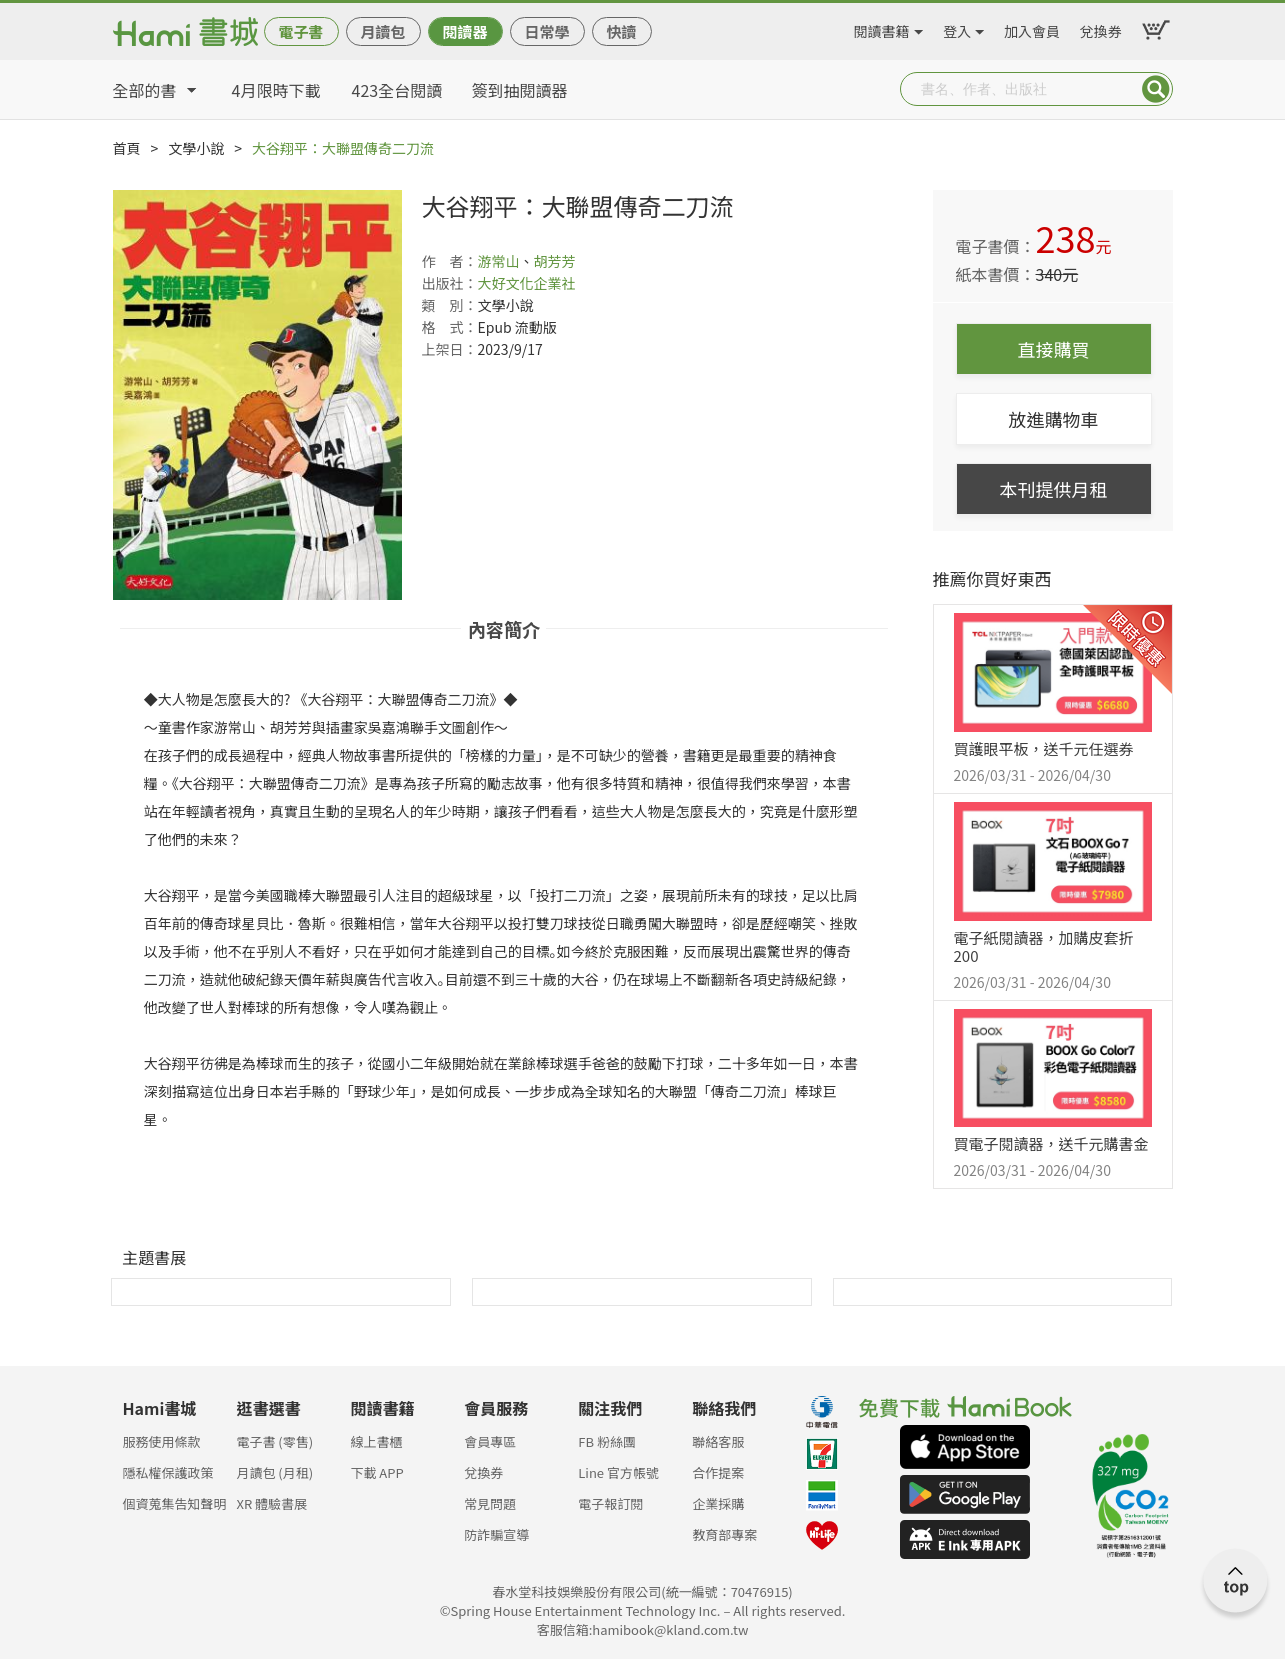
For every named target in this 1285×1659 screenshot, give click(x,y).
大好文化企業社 (527, 283)
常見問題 (490, 1503)
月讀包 (382, 31)
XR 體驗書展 (271, 1503)
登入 (957, 28)
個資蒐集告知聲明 (175, 1503)
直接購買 (1054, 349)
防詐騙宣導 (496, 1534)
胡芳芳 (555, 261)
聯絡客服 (718, 1441)
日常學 (546, 31)
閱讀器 (464, 31)
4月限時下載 (276, 90)
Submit (1156, 89)
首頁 (127, 148)
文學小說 (196, 148)
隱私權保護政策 (168, 1472)
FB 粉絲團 (607, 1441)
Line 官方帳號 (618, 1472)
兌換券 (1101, 28)
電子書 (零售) (274, 1441)
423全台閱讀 (397, 90)
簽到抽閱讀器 (520, 90)
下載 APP (376, 1472)
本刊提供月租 (1054, 489)
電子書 (300, 31)
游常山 (499, 261)
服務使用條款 (162, 1441)
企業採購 (718, 1503)
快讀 (621, 31)
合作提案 (718, 1472)
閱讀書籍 (882, 28)
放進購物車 (1054, 419)
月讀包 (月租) (274, 1472)
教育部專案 (724, 1534)
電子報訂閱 (610, 1503)
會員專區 (490, 1441)
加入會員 (1032, 28)
